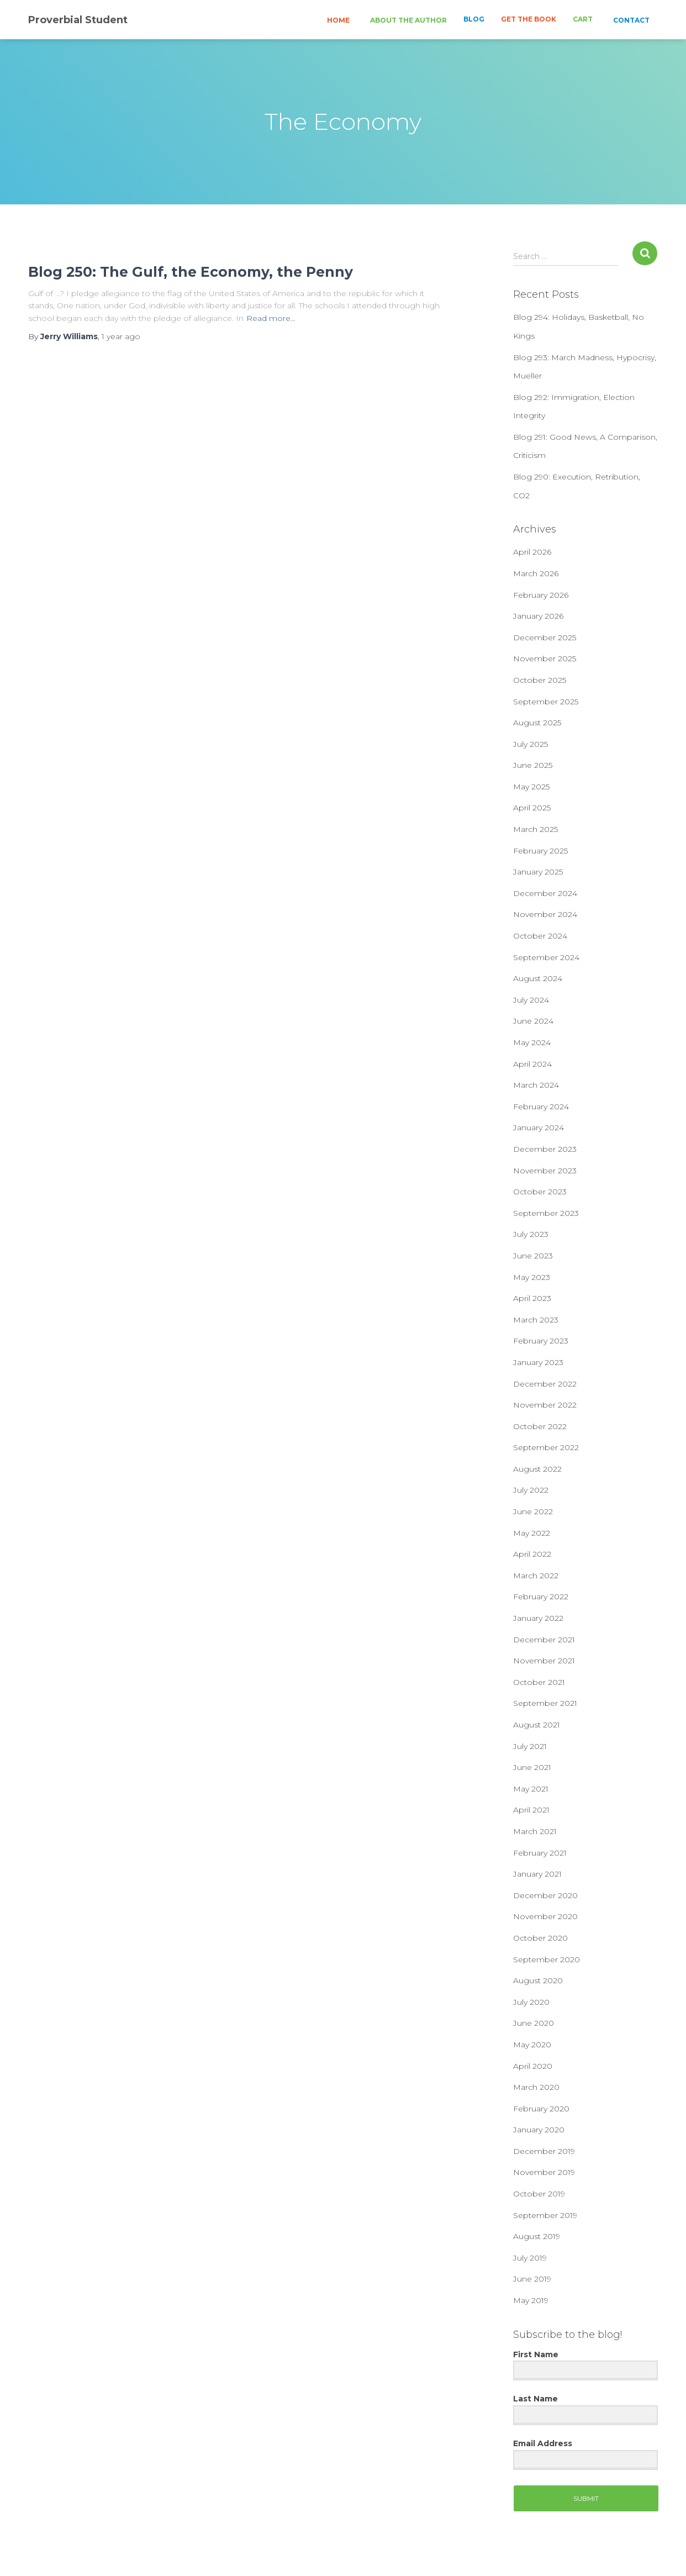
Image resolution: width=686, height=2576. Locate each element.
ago (121, 336)
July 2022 (530, 1490)
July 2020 (531, 2002)
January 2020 (538, 2130)
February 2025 (540, 851)
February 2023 (540, 1341)
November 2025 (544, 658)
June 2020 (533, 2023)
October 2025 (539, 680)
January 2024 (538, 1127)
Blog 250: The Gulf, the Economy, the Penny (190, 272)
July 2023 (530, 1234)
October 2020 (540, 1938)
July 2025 (530, 744)
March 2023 (535, 1320)
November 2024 (545, 914)
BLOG (473, 19)
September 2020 (546, 1959)
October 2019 (539, 2194)
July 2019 (530, 2258)
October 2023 (540, 1192)
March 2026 (535, 573)
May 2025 (531, 787)
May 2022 (531, 1533)
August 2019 (536, 2236)
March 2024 (536, 1085)
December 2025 (544, 637)
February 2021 (540, 1853)
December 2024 (545, 893)
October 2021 (539, 1682)
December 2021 (544, 1640)
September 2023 (546, 1213)
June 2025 (532, 765)
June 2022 (533, 1511)
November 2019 (544, 2172)
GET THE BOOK (528, 19)
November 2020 (545, 1916)
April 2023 (532, 1298)
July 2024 (531, 1000)
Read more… (270, 318)
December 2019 (544, 2151)
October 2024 (540, 936)
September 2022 (546, 1447)
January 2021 (537, 1874)
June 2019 (532, 2279)
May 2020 (532, 2045)
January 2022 (538, 1618)
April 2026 (532, 552)
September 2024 (546, 957)
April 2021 (531, 1810)
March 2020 (536, 2087)
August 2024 (537, 978)
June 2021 (532, 1767)
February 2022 (540, 1597)
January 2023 (538, 1362)
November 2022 (545, 1405)
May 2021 (530, 1789)
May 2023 (531, 1277)
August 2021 (536, 1725)
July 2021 (530, 1746)
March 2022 (535, 1576)
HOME (337, 20)
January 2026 (538, 616)
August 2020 (538, 1980)
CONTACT (630, 20)
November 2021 (544, 1661)
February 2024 (541, 1106)
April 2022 (532, 1554)
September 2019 (545, 2215)
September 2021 (545, 1703)
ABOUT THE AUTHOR (407, 20)
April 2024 (532, 1064)
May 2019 (530, 2300)
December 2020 (545, 1895)
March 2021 (535, 1831)
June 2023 (533, 1256)
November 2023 (545, 1171)
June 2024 (533, 1021)
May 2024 (532, 1042)
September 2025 (545, 702)
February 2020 (541, 2109)
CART (583, 19)
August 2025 (537, 723)
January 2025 (538, 872)
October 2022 (540, 1426)
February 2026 (540, 595)
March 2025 (535, 829)
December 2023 (545, 1149)
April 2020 (532, 2066)
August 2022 (537, 1469)
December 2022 (545, 1384)
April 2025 (532, 808)
